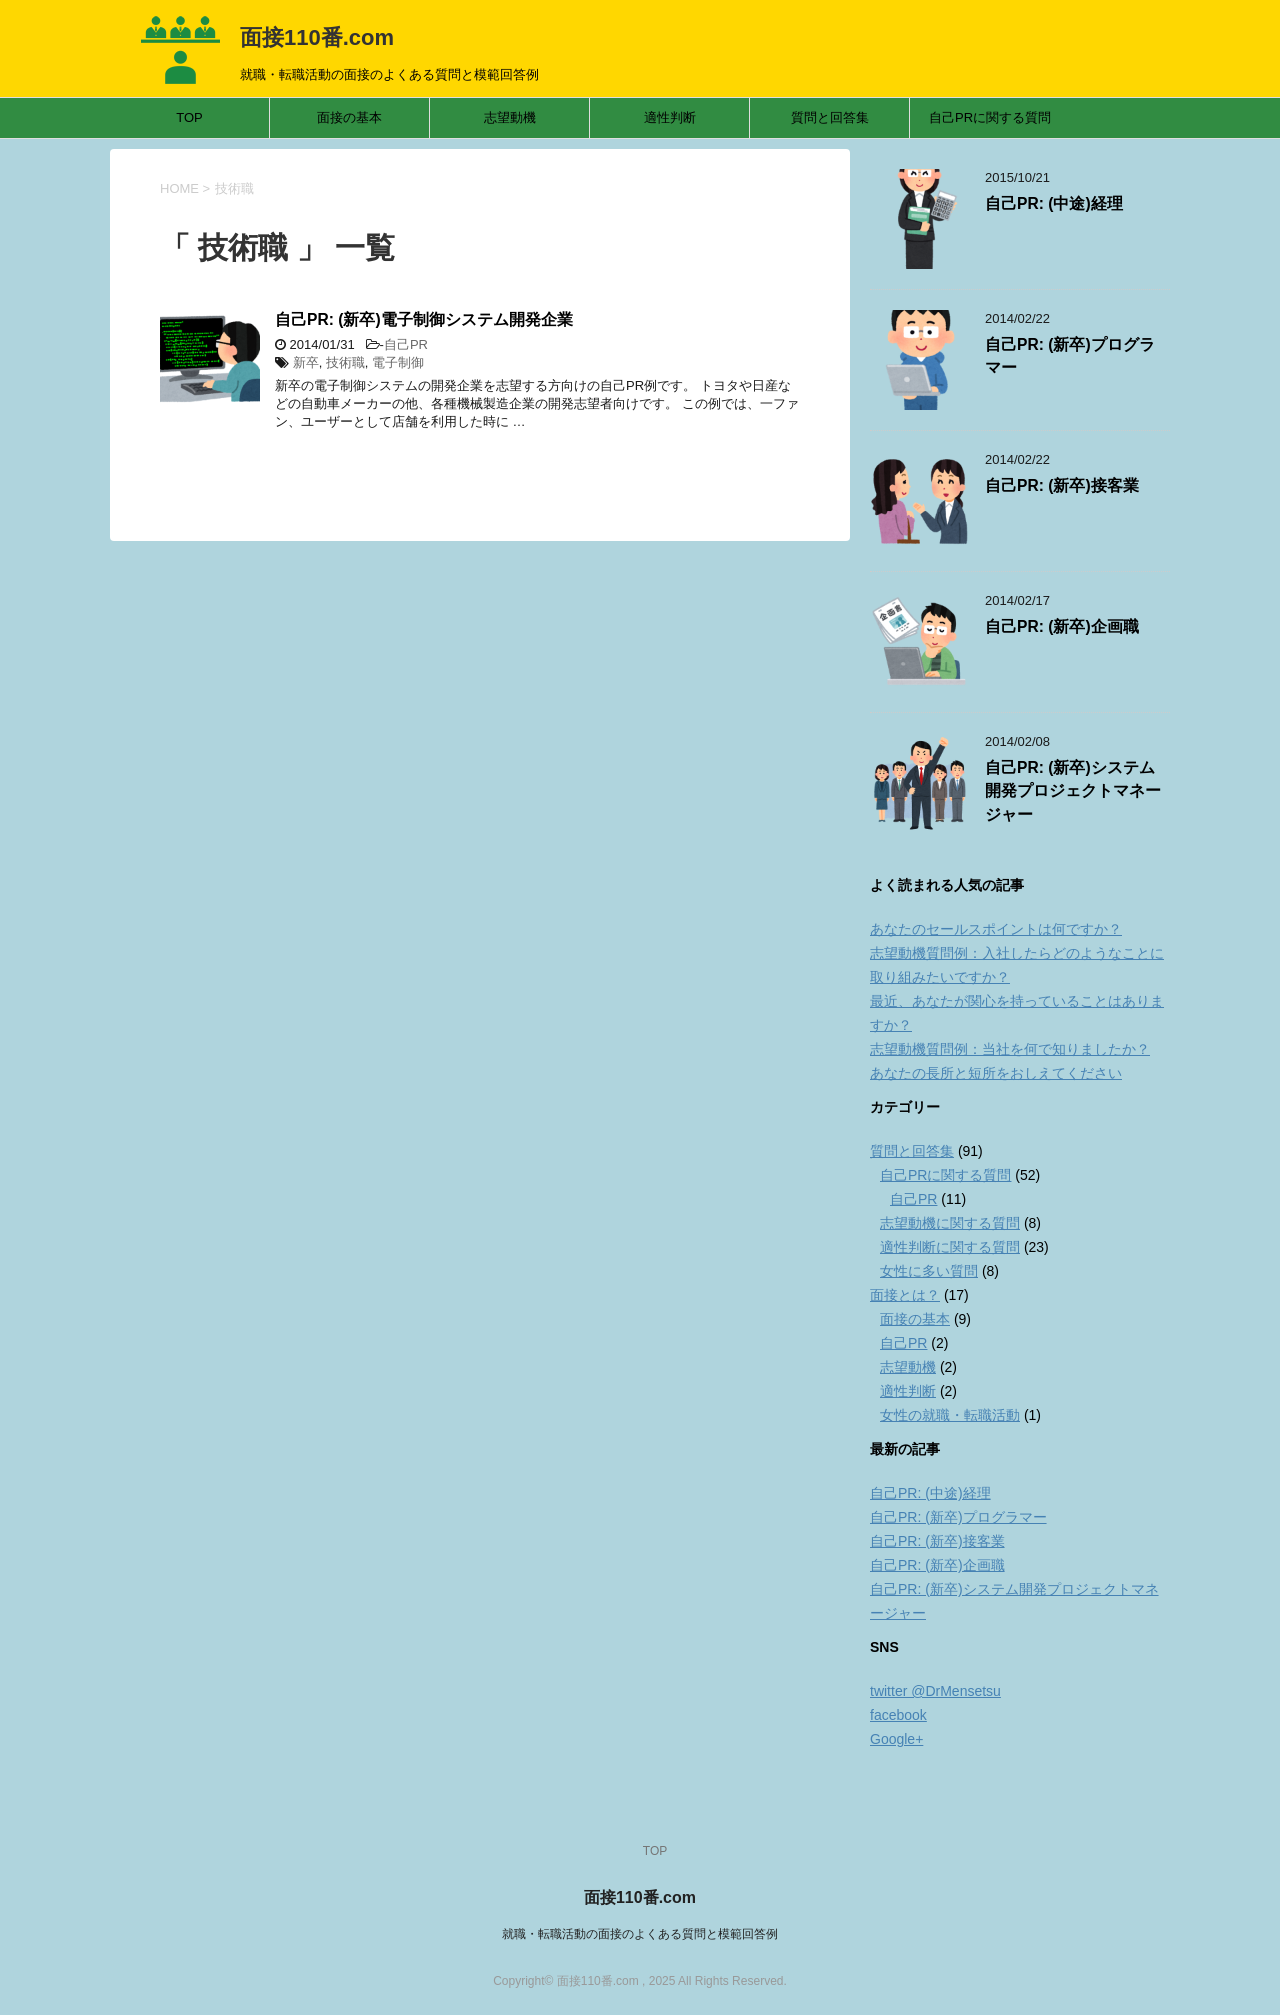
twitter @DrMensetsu (935, 1691)
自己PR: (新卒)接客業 (1062, 485)
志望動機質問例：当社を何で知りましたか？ (1010, 1049)
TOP (189, 117)
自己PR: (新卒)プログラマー (958, 1517)
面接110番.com (317, 37)
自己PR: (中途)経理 (1054, 203)
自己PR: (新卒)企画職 (1062, 626)
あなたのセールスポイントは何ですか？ (996, 929)
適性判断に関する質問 (950, 1247)
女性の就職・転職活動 (950, 1415)
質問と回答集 (830, 117)
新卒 (306, 362)
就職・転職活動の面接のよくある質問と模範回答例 (640, 1934)
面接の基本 (349, 117)
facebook (898, 1715)
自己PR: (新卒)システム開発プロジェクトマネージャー (1073, 791)
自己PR (406, 344)
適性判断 (670, 117)
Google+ (896, 1739)
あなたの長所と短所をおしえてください (996, 1073)
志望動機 (510, 117)
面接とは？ (905, 1295)
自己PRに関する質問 (990, 117)
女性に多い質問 (929, 1271)
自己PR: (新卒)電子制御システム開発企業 (424, 319)
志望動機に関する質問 (950, 1223)
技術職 (345, 362)
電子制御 (398, 362)
